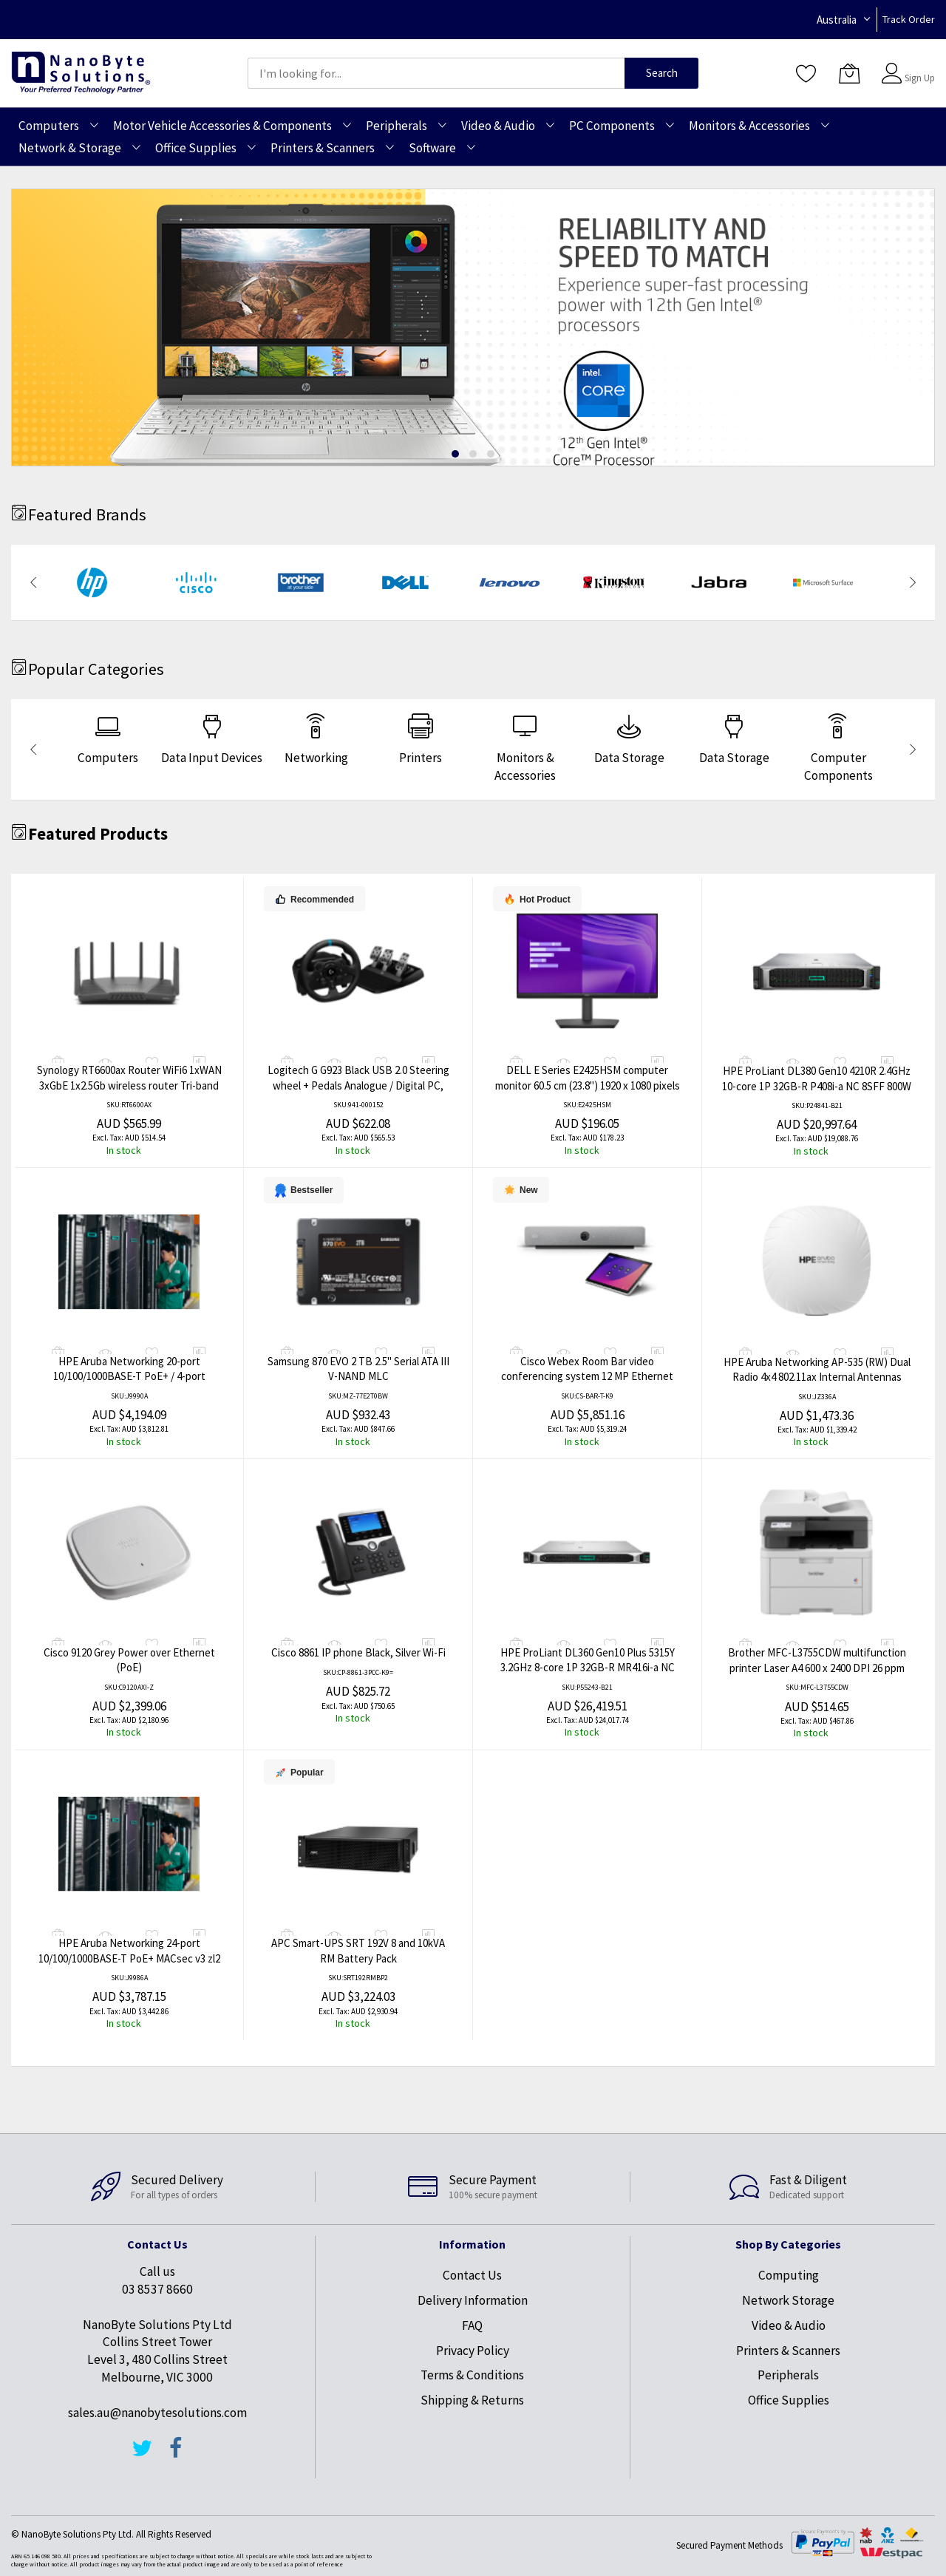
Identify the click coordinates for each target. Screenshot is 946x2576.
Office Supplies (788, 2400)
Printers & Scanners (788, 2350)
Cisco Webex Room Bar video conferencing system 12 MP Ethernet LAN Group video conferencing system (587, 1376)
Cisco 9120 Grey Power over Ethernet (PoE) (129, 1660)
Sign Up (920, 78)
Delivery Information (473, 2300)
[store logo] (81, 73)
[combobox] (436, 73)
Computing (788, 2275)
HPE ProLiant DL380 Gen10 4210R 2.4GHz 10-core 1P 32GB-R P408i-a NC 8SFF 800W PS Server (816, 1086)
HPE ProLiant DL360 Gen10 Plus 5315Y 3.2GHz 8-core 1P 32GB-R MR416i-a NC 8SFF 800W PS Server (587, 1667)
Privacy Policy (472, 2350)
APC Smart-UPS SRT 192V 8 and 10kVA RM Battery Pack (358, 1950)
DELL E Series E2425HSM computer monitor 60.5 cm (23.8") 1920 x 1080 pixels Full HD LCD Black (587, 1085)
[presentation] (33, 582)
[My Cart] (849, 73)
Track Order (908, 19)
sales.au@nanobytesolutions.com (157, 2413)
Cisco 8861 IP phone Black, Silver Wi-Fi (358, 1652)
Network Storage (788, 2300)
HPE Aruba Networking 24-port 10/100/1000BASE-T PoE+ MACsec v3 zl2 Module (129, 1958)
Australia (837, 20)
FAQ (472, 2325)
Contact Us (472, 2275)
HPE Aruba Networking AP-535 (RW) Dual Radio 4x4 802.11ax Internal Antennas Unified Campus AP (817, 1377)
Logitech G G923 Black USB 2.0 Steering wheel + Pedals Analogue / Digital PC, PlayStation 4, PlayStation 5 (358, 1085)
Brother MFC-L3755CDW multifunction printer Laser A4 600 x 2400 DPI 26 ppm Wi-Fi (817, 1667)
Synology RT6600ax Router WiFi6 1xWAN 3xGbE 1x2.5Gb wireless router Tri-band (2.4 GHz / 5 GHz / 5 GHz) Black (129, 1085)
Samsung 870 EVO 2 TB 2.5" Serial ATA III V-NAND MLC (358, 1369)
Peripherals (788, 2375)
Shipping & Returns (472, 2400)
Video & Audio (789, 2325)
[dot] (455, 453)
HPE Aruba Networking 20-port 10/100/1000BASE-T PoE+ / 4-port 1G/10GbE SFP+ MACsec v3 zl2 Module (129, 1376)
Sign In (918, 66)
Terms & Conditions (472, 2375)
